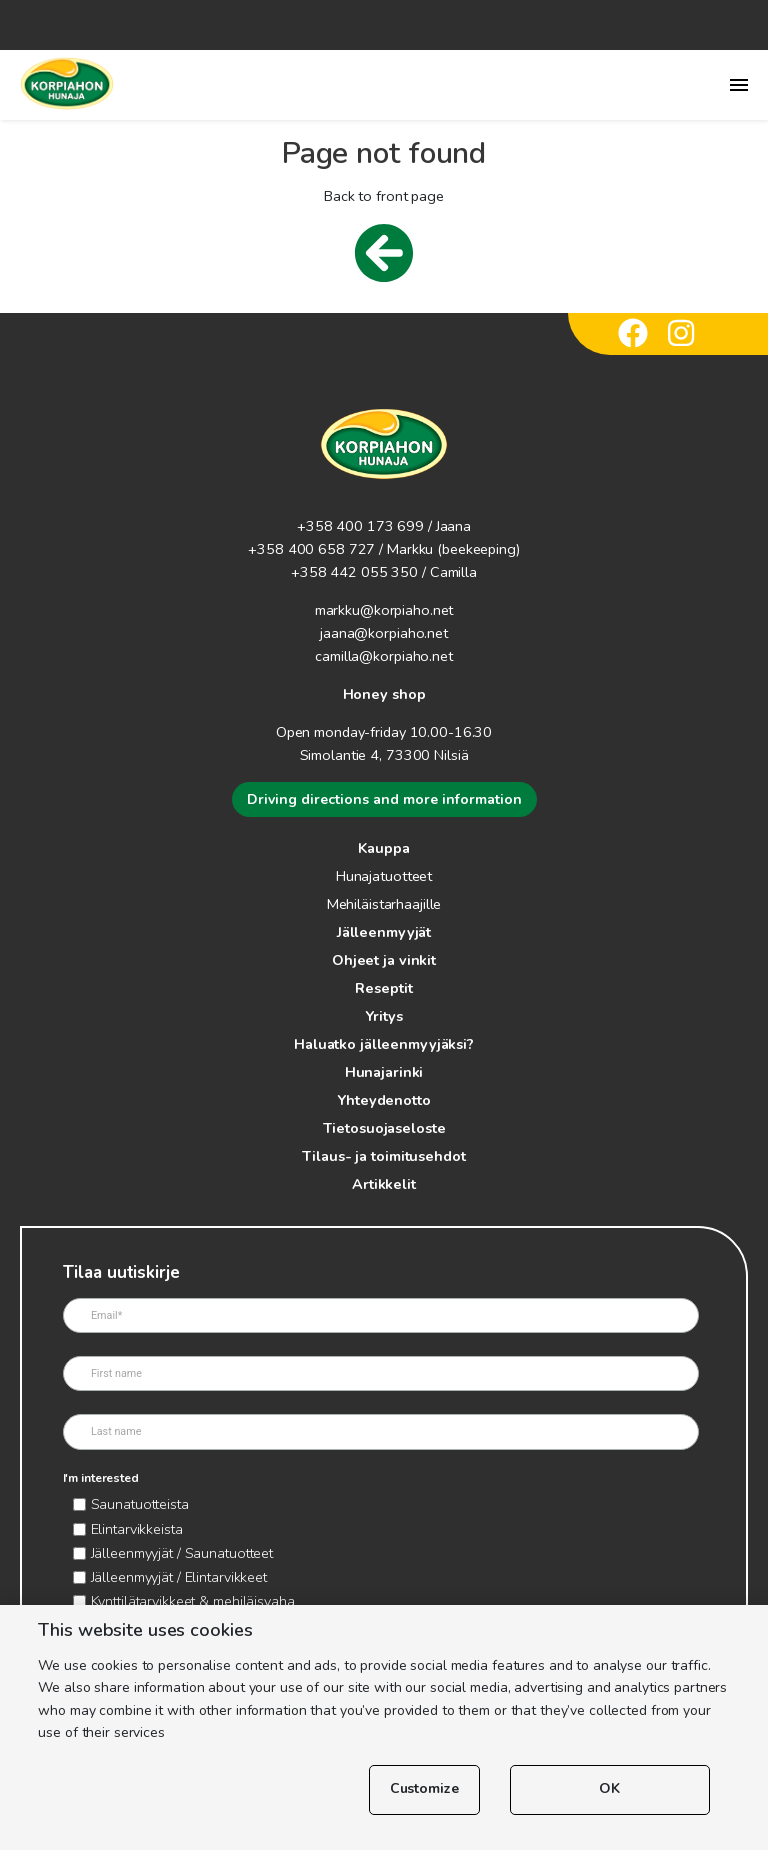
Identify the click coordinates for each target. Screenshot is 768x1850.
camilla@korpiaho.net (384, 656)
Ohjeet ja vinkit (384, 960)
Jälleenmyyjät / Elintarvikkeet (179, 1577)
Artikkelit (384, 1184)
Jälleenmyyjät (384, 932)
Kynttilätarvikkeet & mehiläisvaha (193, 1601)
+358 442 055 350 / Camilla (384, 572)
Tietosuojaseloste (384, 1128)
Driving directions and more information (384, 799)
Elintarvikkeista (137, 1529)
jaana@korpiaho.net (384, 633)
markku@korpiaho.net (384, 610)
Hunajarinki (384, 1072)
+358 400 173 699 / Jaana (384, 526)
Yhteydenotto (384, 1100)
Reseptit (383, 988)
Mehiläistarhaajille (384, 904)
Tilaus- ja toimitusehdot (383, 1156)
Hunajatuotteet (384, 876)
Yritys (383, 1016)
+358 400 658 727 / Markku (340, 549)
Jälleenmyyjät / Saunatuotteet (182, 1553)
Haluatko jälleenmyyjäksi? (384, 1044)
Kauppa (383, 848)
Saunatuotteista (140, 1504)
